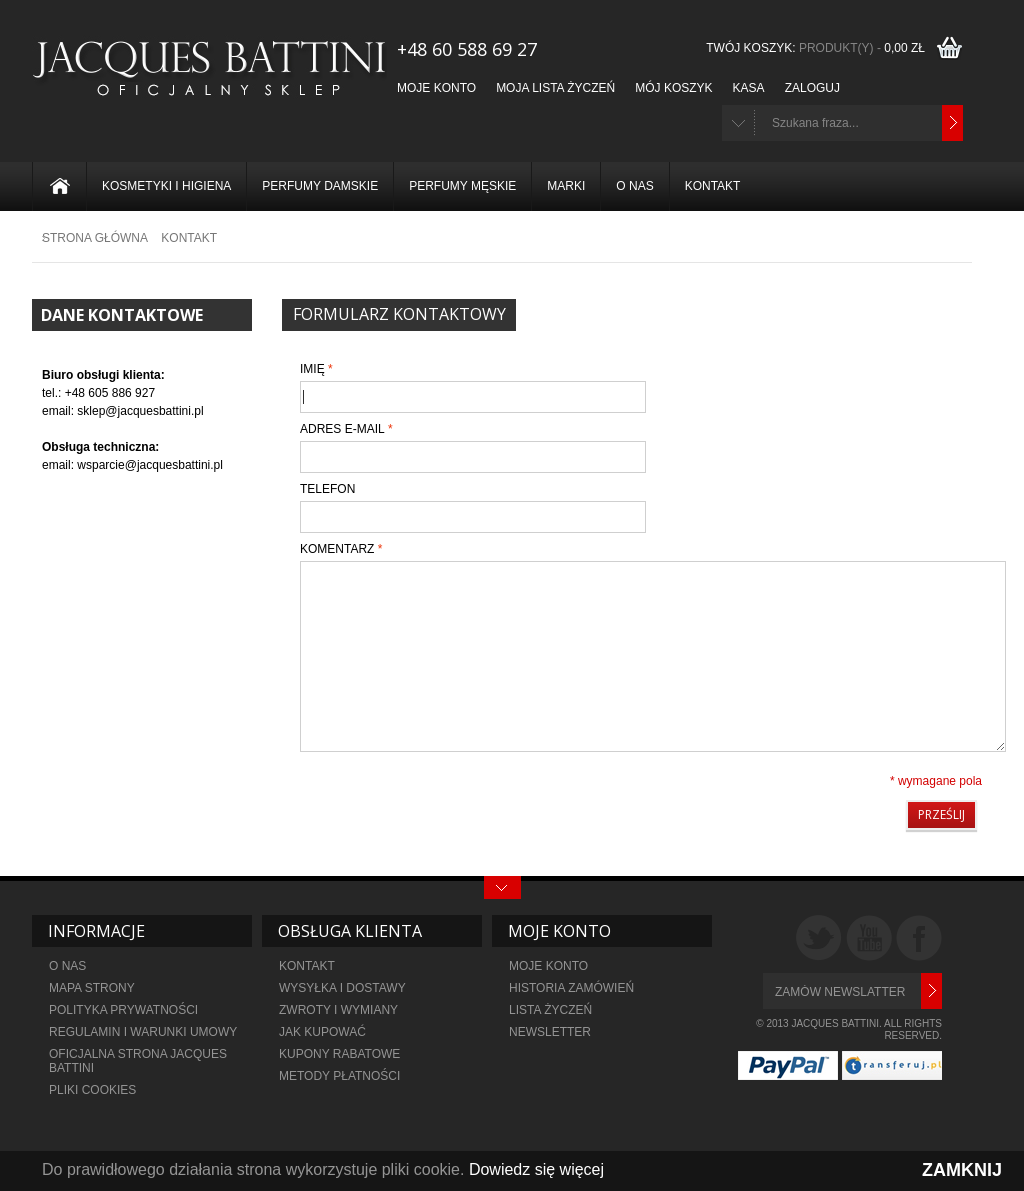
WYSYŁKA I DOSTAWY (342, 988)
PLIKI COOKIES (92, 1090)
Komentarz (337, 549)
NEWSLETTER (550, 1032)
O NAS (67, 966)
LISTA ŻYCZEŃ (550, 1010)
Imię (312, 369)
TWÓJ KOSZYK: (818, 48)
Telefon (327, 489)
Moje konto (436, 88)
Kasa (749, 88)
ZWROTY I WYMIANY (338, 1010)
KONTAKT (307, 966)
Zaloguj (812, 88)
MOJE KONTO (548, 966)
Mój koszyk (673, 88)
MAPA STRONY (92, 988)
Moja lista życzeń (555, 88)
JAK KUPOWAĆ (322, 1032)
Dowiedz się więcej (536, 1169)
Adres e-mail (342, 429)
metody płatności (339, 1076)
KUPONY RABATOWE (339, 1054)
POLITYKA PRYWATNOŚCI (123, 1010)
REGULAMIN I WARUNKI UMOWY (143, 1032)
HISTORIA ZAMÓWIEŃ (571, 988)
